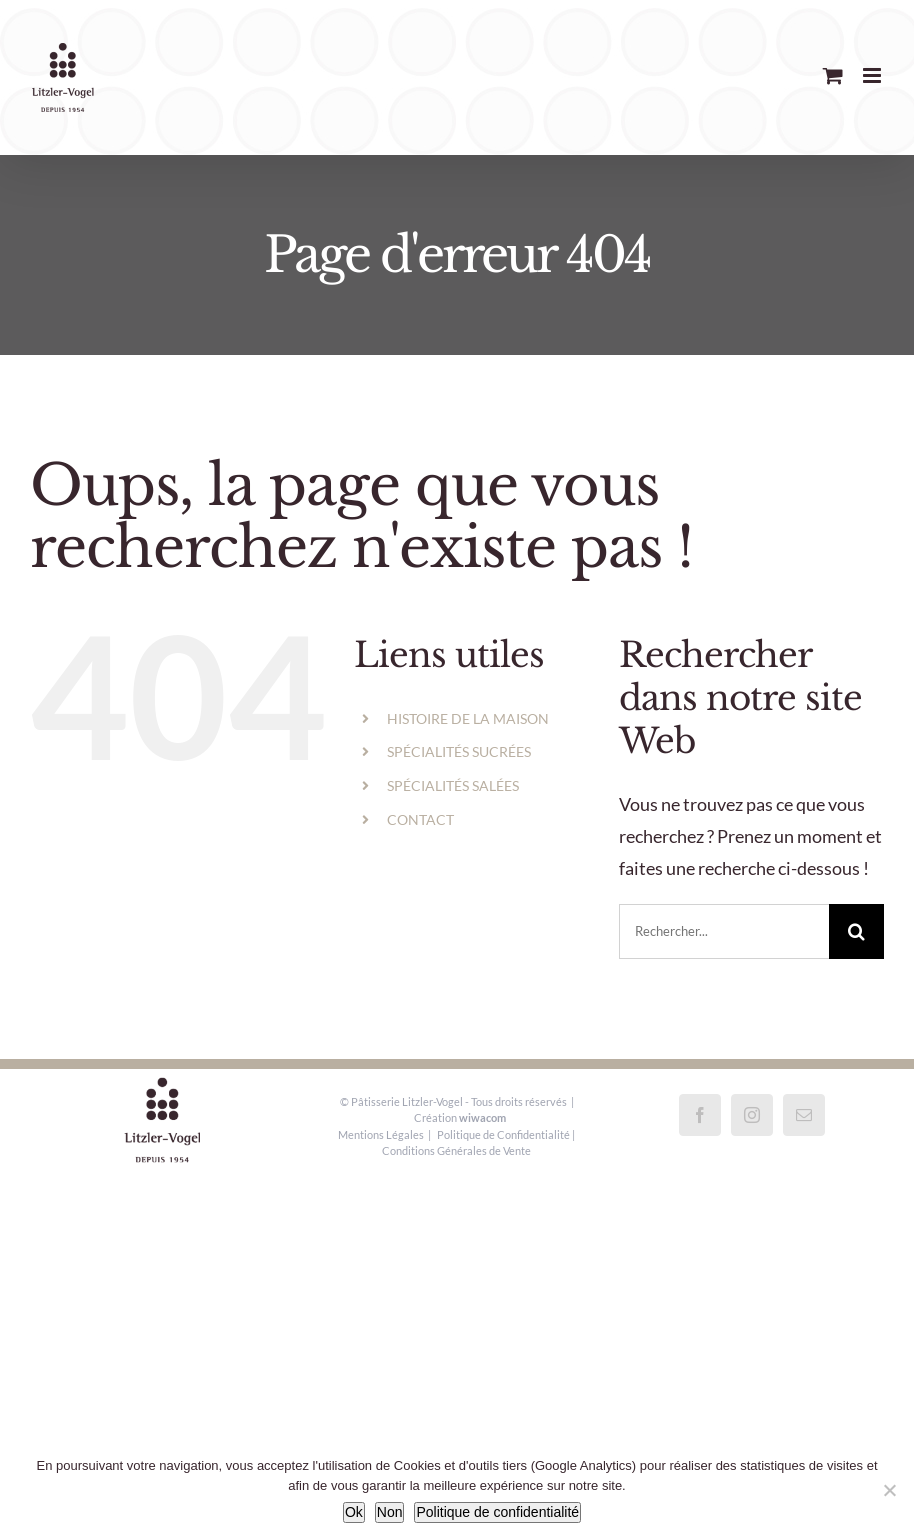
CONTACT (420, 819)
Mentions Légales (381, 1134)
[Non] (889, 1490)
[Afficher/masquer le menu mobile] (873, 75)
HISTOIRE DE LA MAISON (468, 718)
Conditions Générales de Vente (456, 1150)
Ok (354, 1512)
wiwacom (482, 1117)
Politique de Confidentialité (503, 1134)
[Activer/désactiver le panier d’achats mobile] (833, 75)
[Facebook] (700, 1115)
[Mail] (804, 1115)
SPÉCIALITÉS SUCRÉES (459, 751)
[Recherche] (856, 931)
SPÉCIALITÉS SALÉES (453, 785)
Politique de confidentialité (497, 1512)
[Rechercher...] (724, 931)
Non (390, 1512)
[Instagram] (752, 1115)
